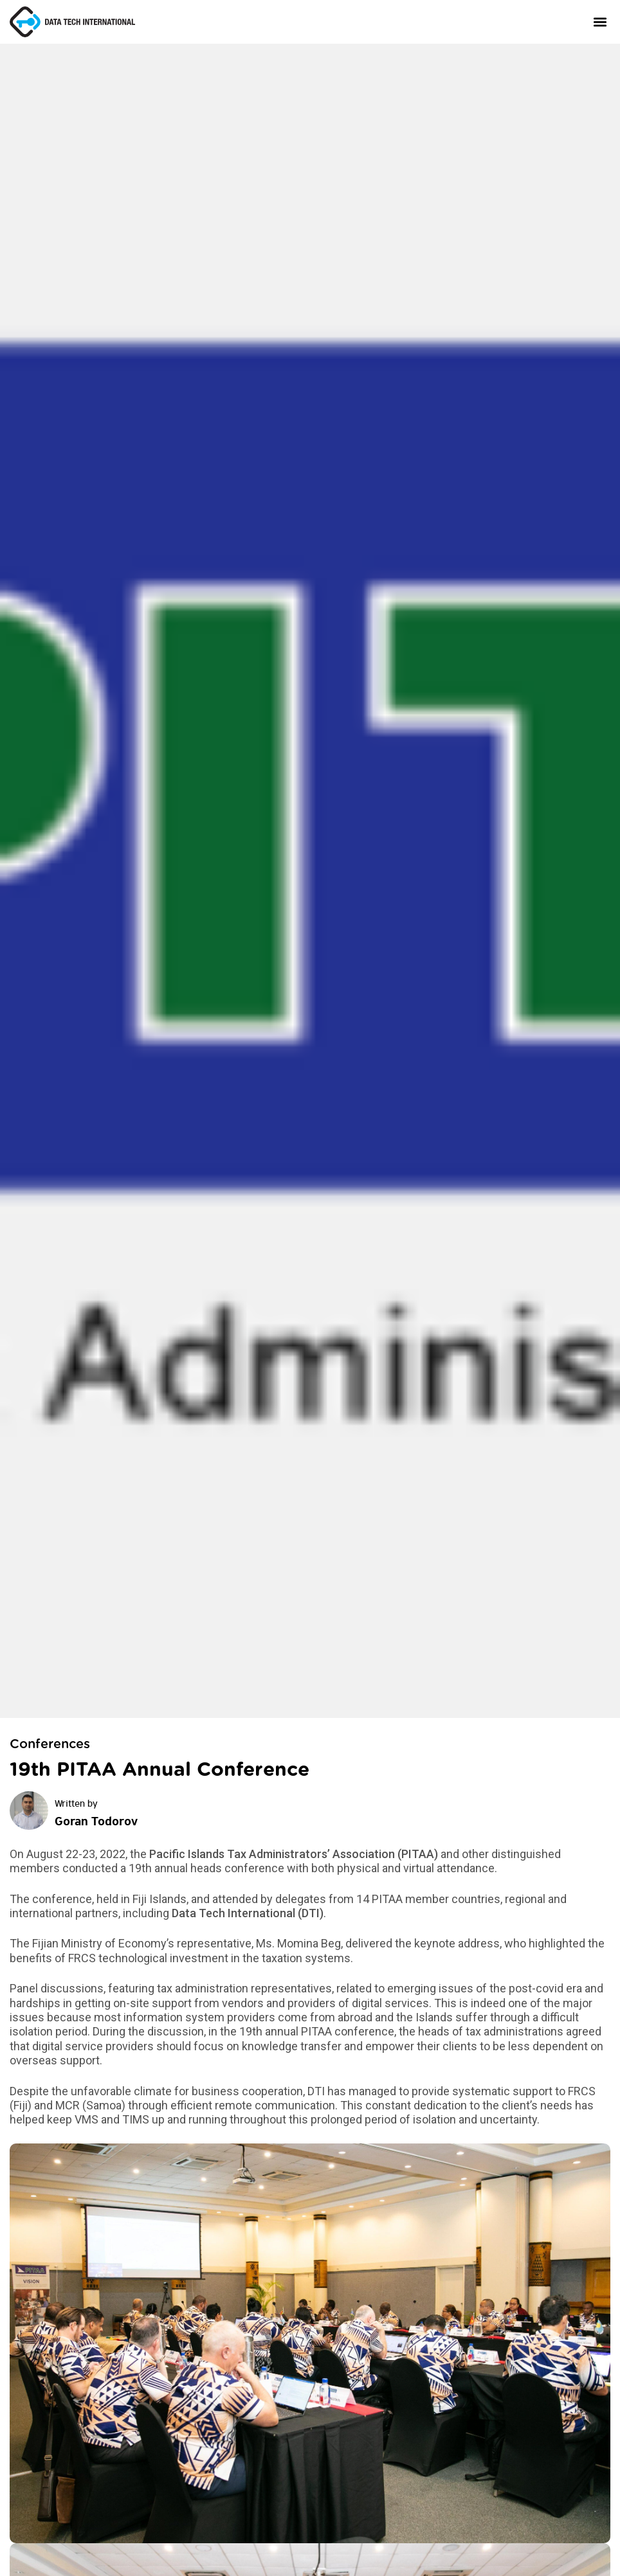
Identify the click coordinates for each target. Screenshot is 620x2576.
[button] (599, 21)
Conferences (50, 1744)
